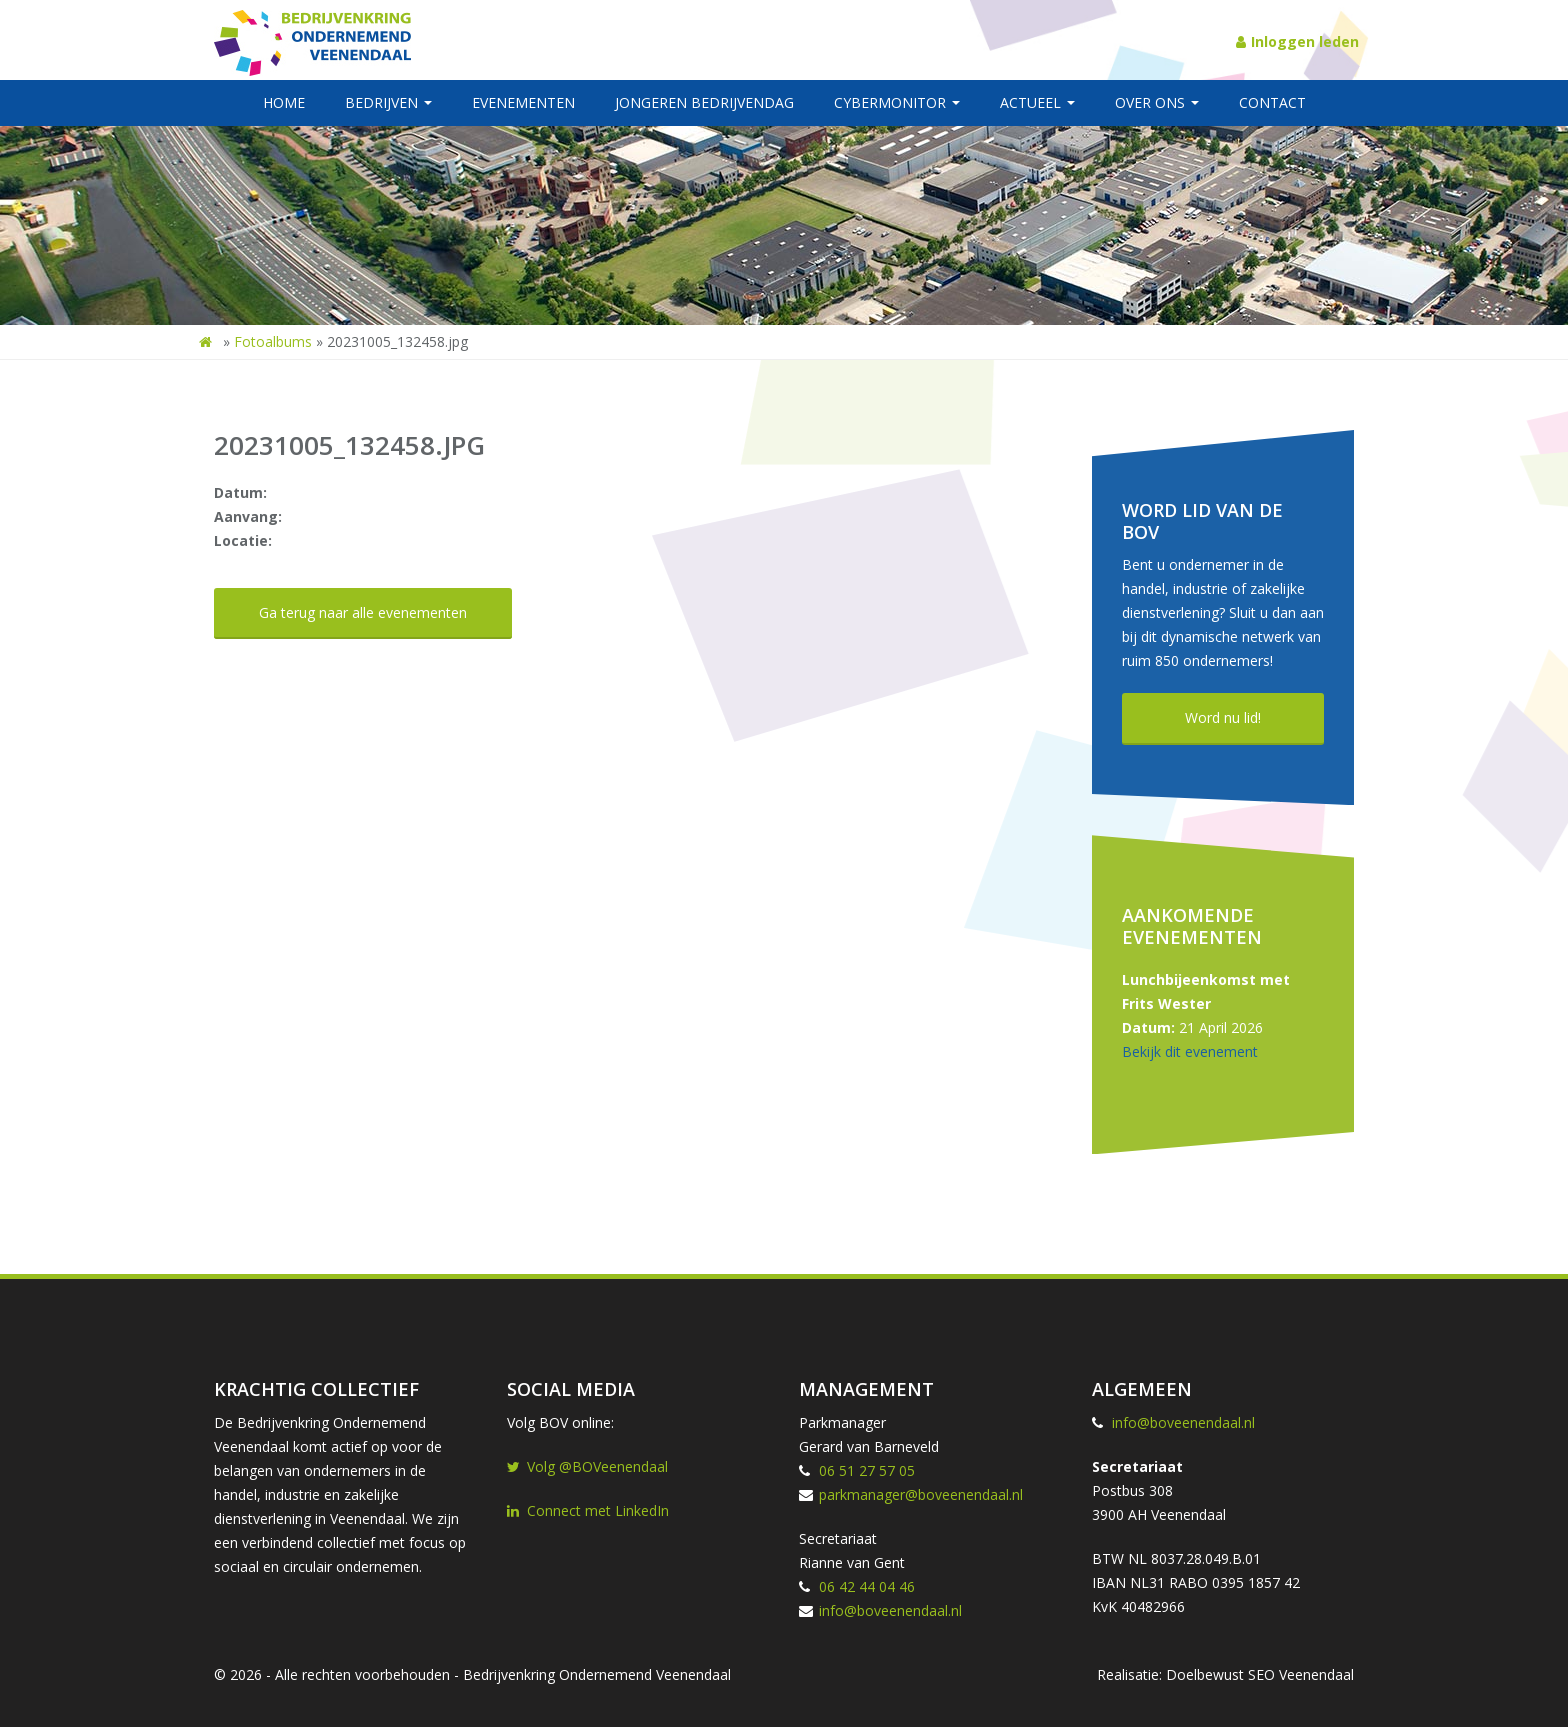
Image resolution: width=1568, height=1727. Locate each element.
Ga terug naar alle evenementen (363, 612)
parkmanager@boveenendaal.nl (921, 1494)
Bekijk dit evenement (1190, 1051)
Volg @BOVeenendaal (587, 1466)
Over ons (1157, 102)
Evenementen (523, 102)
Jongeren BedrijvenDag (704, 102)
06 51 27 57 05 (867, 1470)
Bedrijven (388, 102)
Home (284, 102)
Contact (1272, 102)
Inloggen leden (1297, 41)
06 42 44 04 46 (867, 1586)
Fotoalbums (273, 341)
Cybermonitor (897, 102)
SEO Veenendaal (1301, 1674)
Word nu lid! (1223, 717)
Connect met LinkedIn (588, 1510)
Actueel (1037, 102)
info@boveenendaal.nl (890, 1610)
